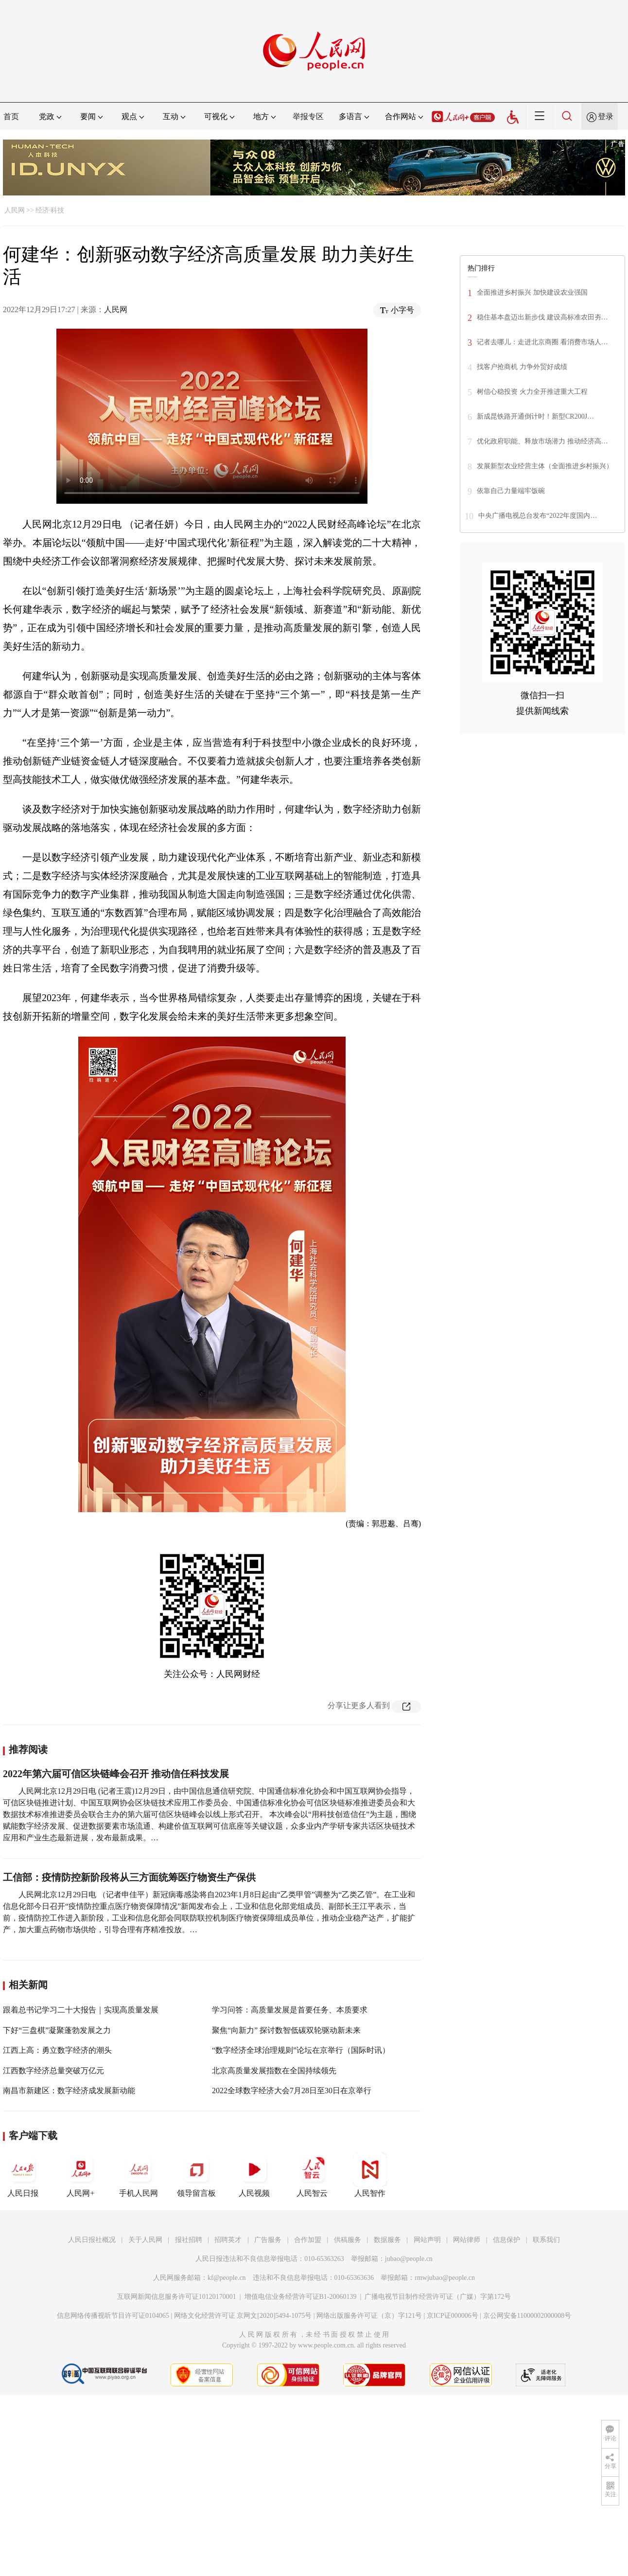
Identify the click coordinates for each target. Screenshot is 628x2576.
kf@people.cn (227, 2277)
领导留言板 (196, 2175)
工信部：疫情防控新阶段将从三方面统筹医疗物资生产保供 (129, 1877)
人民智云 (312, 2175)
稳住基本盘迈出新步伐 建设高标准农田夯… (542, 317)
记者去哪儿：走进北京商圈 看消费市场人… (542, 342)
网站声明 (427, 2239)
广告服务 (267, 2239)
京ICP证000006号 (452, 2315)
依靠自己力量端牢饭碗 (511, 490)
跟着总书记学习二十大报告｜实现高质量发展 (80, 2010)
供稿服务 (347, 2239)
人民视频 (254, 2175)
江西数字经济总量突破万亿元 (53, 2070)
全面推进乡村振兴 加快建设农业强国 (532, 292)
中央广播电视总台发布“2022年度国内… (537, 515)
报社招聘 (188, 2239)
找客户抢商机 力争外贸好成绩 (522, 367)
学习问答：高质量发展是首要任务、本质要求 (289, 2010)
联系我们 (546, 2239)
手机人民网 (138, 2175)
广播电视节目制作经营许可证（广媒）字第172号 (438, 2296)
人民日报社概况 (92, 2239)
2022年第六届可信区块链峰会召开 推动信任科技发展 (116, 1773)
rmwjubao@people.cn (445, 2277)
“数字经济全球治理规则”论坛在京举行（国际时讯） (301, 2050)
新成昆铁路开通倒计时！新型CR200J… (535, 416)
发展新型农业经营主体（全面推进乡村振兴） (545, 466)
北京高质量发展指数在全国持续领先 (274, 2070)
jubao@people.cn (409, 2258)
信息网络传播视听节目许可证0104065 (113, 2315)
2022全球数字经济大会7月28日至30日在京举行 (291, 2090)
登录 (605, 116)
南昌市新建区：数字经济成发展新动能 (69, 2090)
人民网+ (81, 2175)
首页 (11, 116)
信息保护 (506, 2239)
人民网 (14, 210)
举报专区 (308, 116)
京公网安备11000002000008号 (527, 2315)
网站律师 (466, 2239)
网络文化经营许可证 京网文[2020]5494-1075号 (243, 2315)
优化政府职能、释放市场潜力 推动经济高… (542, 441)
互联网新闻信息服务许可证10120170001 (176, 2296)
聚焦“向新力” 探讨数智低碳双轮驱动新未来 (286, 2030)
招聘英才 (228, 2239)
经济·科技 (50, 210)
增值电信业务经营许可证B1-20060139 (300, 2296)
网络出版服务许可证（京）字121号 (369, 2315)
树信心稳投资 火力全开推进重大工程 (532, 391)
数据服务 (387, 2239)
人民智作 (370, 2175)
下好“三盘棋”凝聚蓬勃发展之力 (57, 2030)
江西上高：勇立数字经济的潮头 (57, 2050)
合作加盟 (307, 2239)
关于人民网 (145, 2239)
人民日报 (23, 2175)
